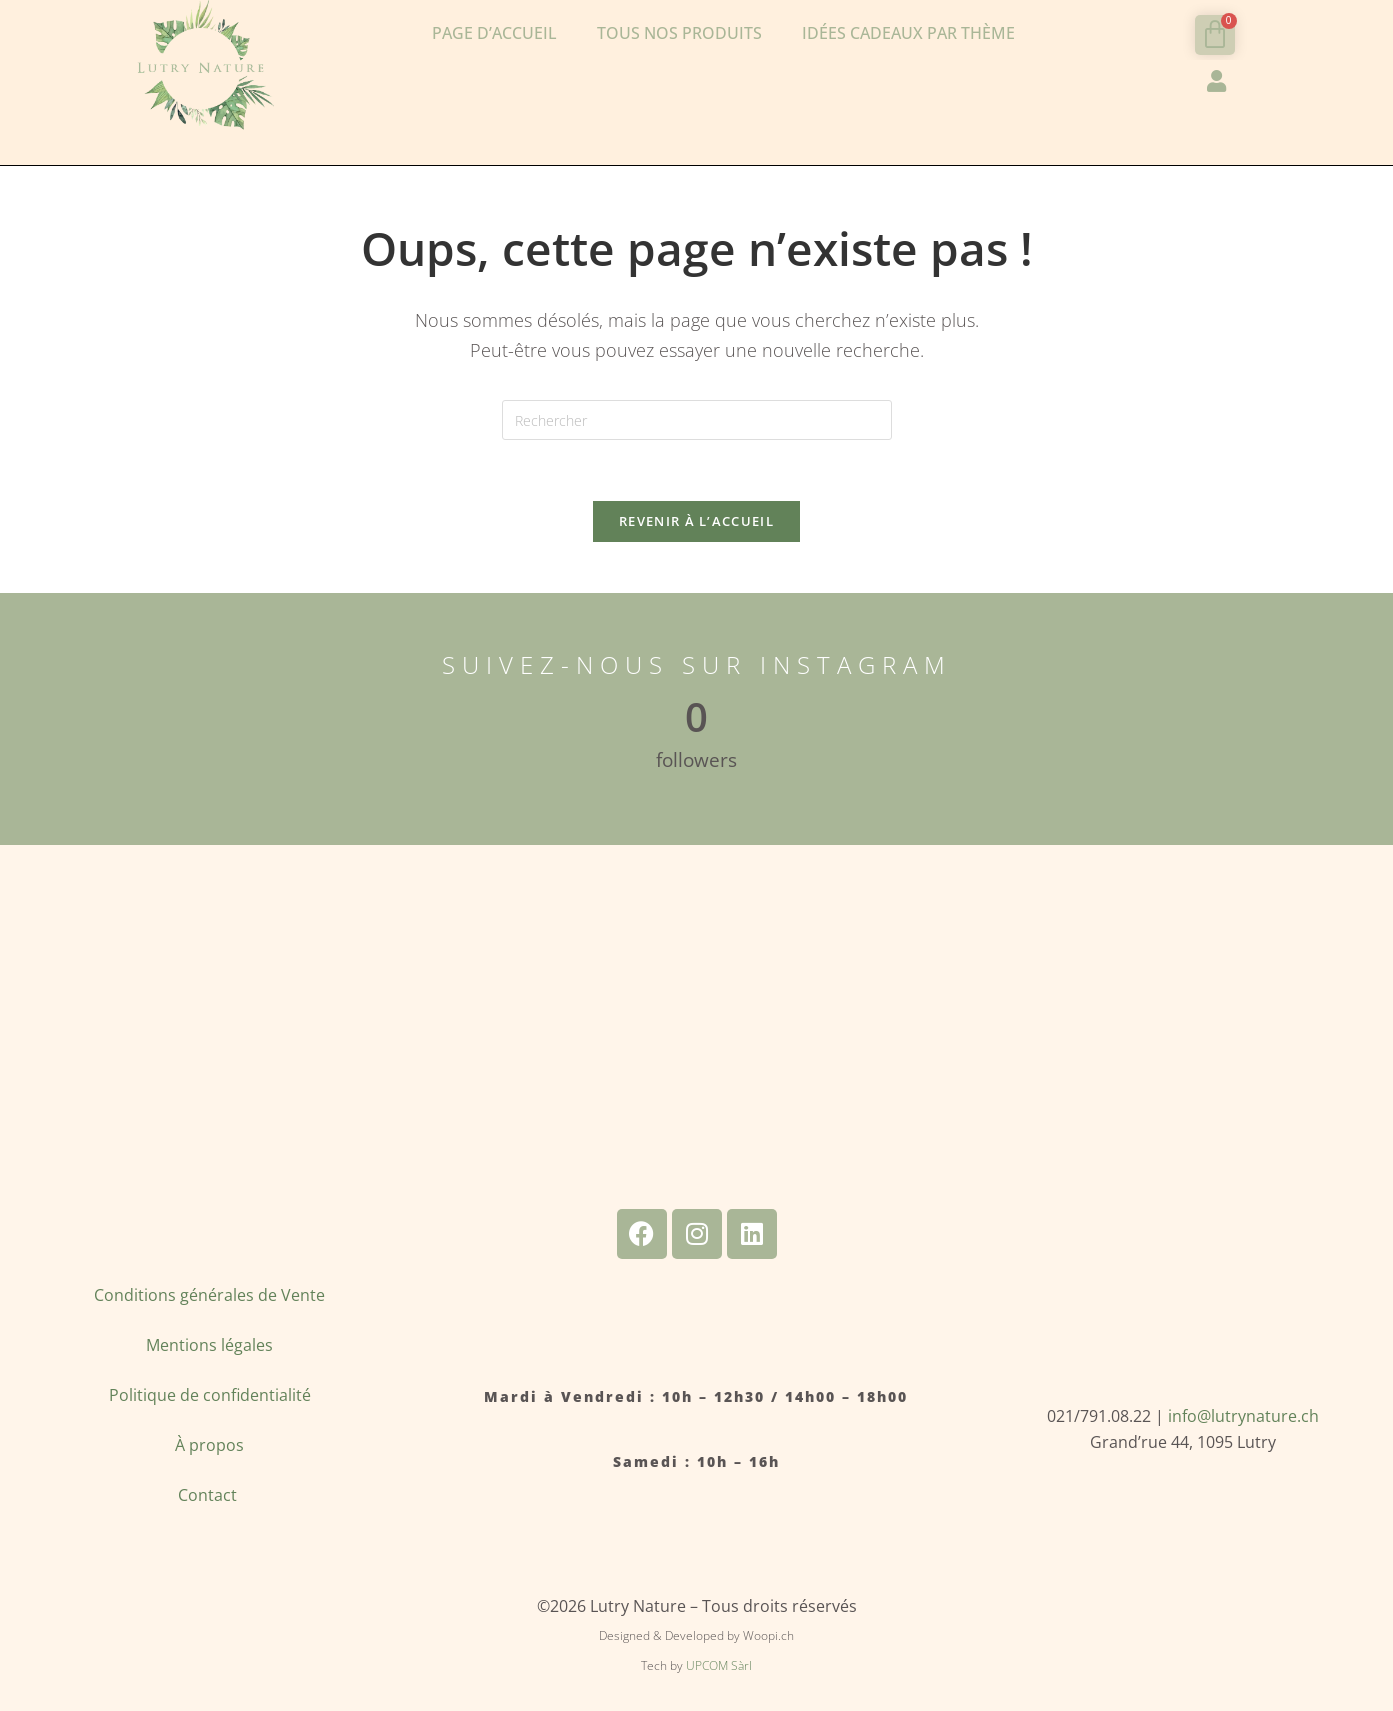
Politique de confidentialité (210, 1395)
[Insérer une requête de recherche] (697, 420)
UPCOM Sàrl (719, 1665)
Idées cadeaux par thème (908, 33)
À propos (209, 1445)
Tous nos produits (679, 33)
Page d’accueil (494, 33)
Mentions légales (209, 1345)
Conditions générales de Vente (209, 1295)
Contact (209, 1495)
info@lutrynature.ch (1243, 1416)
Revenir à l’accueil (696, 521)
